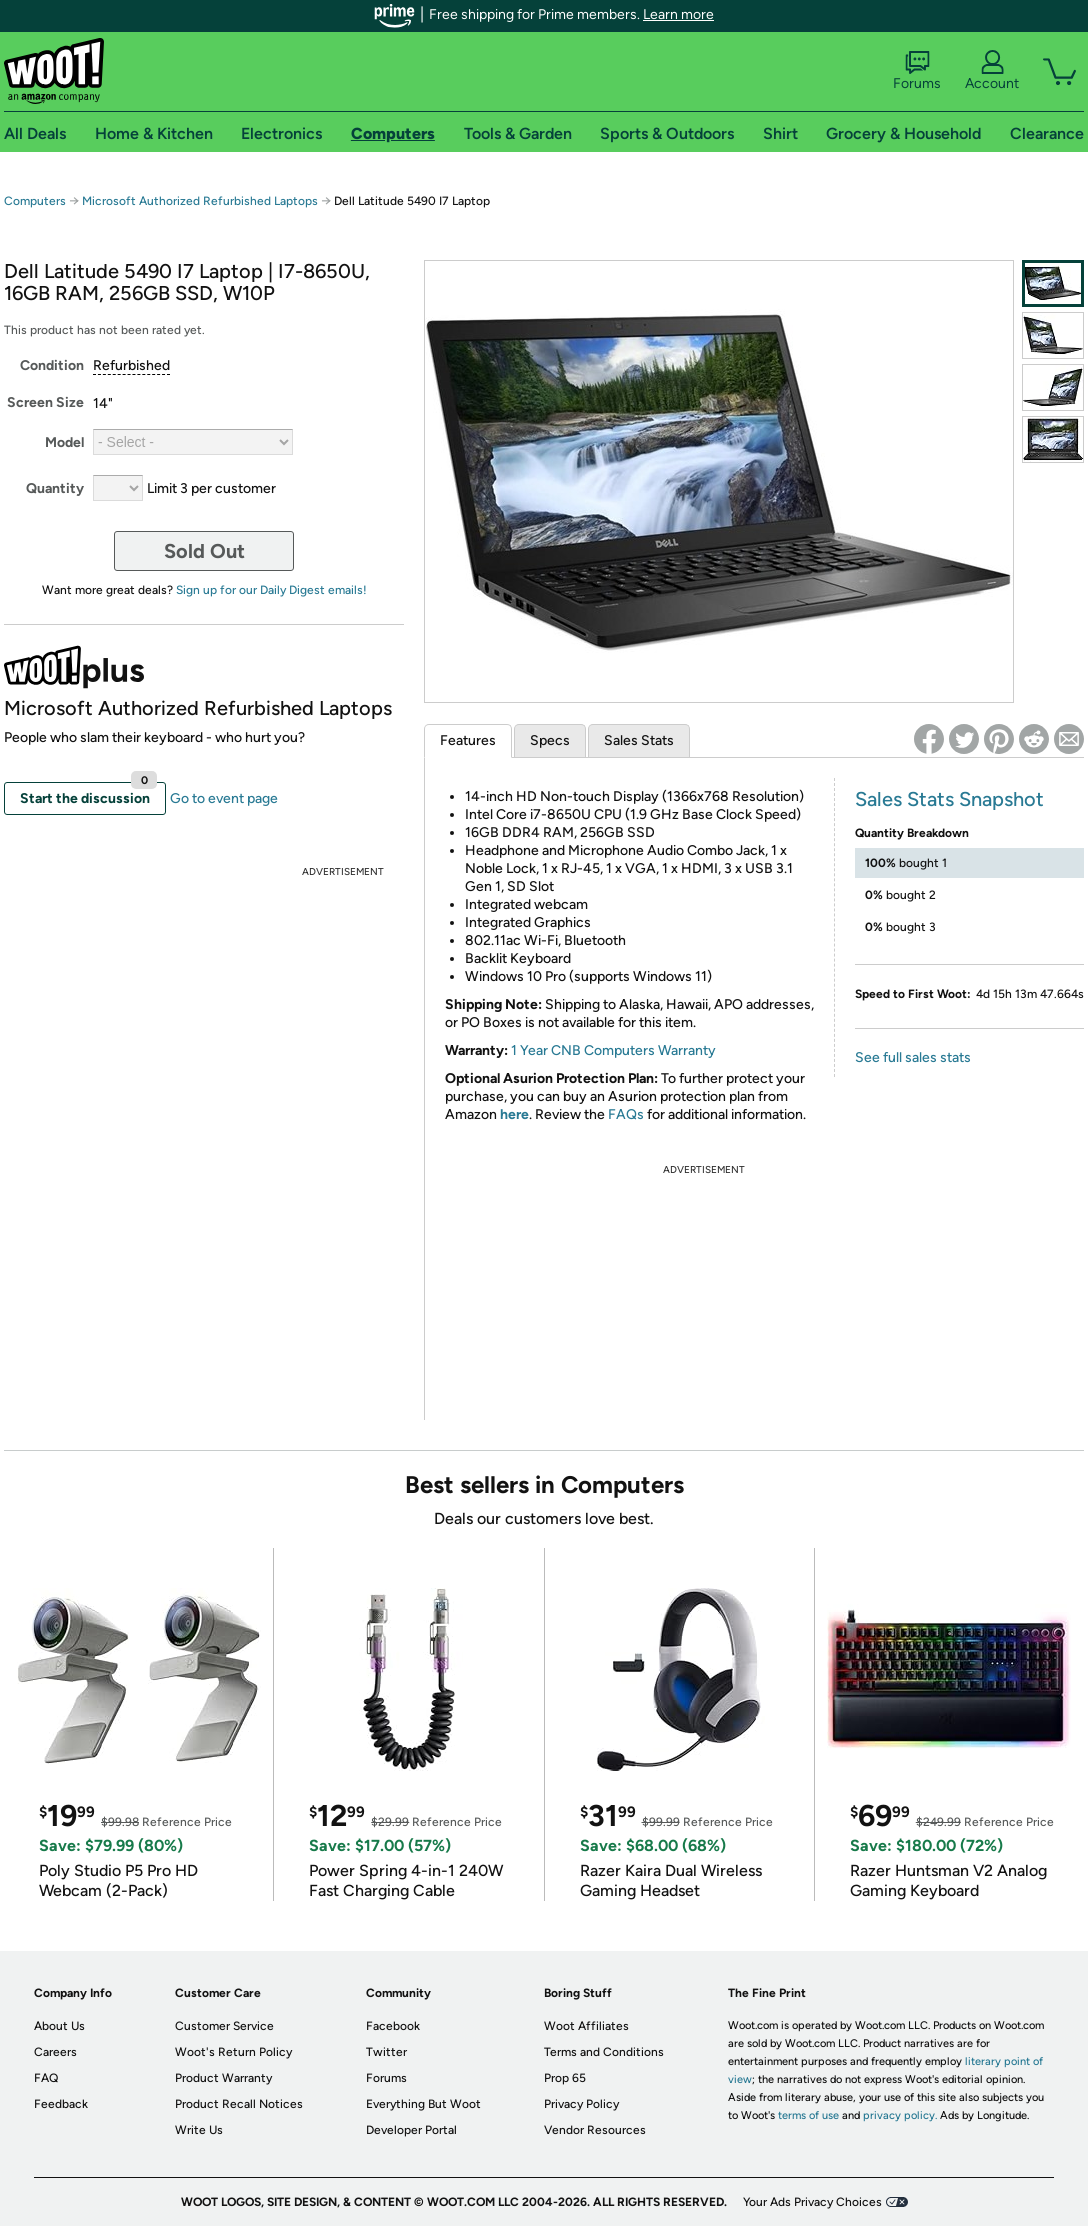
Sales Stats (639, 740)
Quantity (55, 488)
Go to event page (224, 798)
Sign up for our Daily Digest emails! (271, 590)
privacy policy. (900, 2115)
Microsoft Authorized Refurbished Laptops (200, 201)
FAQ (46, 2078)
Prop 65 (565, 2078)
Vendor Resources (595, 2130)
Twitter (386, 2052)
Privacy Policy (581, 2104)
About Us (59, 2026)
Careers (55, 2052)
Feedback (61, 2104)
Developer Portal (411, 2130)
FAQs (626, 1114)
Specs (550, 740)
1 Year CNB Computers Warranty (613, 1050)
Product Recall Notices (239, 2104)
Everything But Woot (423, 2104)
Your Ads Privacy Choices (812, 2202)
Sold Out (204, 551)
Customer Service (224, 2026)
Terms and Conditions (604, 2052)
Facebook (393, 2026)
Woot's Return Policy (233, 2052)
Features (468, 740)
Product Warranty (223, 2078)
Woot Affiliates (586, 2026)
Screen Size (45, 402)
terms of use (808, 2115)
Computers (35, 201)
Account (992, 71)
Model (64, 442)
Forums (917, 71)
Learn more (678, 14)
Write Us (199, 2130)
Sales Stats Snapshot (949, 799)
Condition (52, 365)
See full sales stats (913, 1057)
